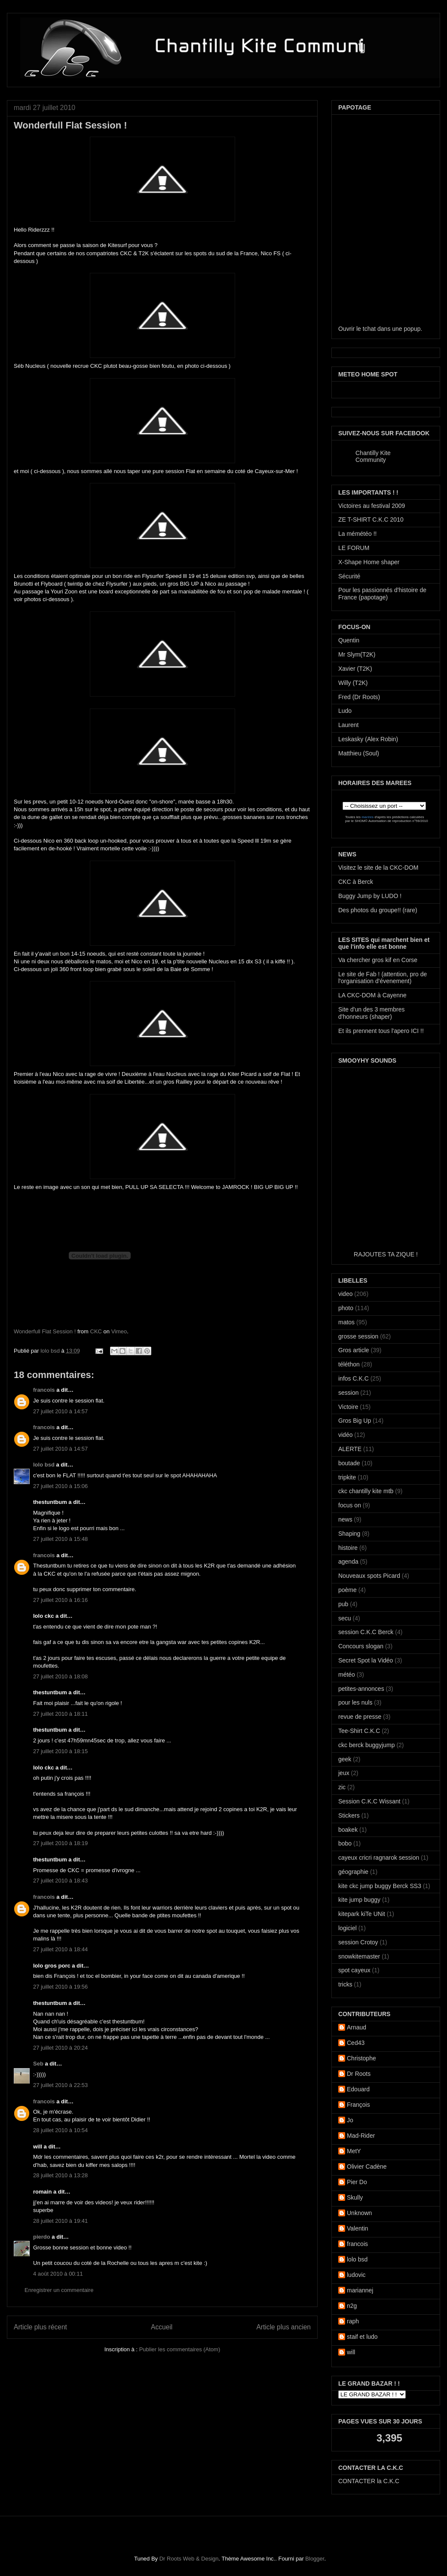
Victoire (348, 1406)
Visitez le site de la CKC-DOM (378, 867)
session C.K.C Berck (365, 1632)
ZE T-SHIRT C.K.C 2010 (371, 519)
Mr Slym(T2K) (356, 654)
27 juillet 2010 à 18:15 (60, 1751)
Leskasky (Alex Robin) (368, 739)
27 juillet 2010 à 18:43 (60, 1880)
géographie (353, 1871)
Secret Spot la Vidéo (365, 1660)
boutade (349, 1463)
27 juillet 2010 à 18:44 (60, 1949)
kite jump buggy (359, 1899)
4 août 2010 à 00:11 (58, 2273)
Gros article (353, 1350)
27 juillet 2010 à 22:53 (60, 2085)
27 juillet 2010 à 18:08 (60, 1676)
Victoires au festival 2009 (371, 505)
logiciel (347, 1928)
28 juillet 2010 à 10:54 (60, 2130)
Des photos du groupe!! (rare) (377, 910)
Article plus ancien (283, 2327)
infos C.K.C (353, 1378)
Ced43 (355, 2042)
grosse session (358, 1336)
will (351, 2352)
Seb (38, 2063)
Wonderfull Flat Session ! (45, 1331)
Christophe (361, 2058)
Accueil (161, 2327)
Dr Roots (358, 2073)
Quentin (348, 640)
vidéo (345, 1434)
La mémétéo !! (357, 533)
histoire (348, 1547)
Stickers (349, 1815)
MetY (354, 2151)
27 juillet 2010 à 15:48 (60, 1539)
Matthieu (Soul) (358, 753)
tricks (345, 1984)
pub (343, 1604)
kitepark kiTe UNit (361, 1913)
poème (347, 1589)
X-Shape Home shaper (368, 562)
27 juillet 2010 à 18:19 (60, 1843)
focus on (349, 1505)
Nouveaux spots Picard (369, 1575)
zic (342, 1787)
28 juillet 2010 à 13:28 (60, 2175)
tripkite (347, 1477)
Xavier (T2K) (355, 668)
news (345, 1519)
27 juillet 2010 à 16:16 (60, 1600)
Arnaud (356, 2027)
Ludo (345, 710)
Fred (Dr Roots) (359, 697)
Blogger (314, 2558)
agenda (348, 1561)
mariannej (360, 2290)
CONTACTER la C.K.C (368, 2481)
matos (346, 1322)
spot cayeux (354, 1970)
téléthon (349, 1364)
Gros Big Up (354, 1420)
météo (346, 1674)
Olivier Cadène (367, 2166)
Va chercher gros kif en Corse (377, 959)
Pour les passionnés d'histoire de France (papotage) (382, 594)
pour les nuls (355, 1702)
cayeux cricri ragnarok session (378, 1857)
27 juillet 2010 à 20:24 (60, 2047)
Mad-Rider (361, 2135)
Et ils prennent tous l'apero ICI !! (381, 1030)
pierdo (41, 2237)
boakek (348, 1829)
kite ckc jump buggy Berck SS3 (379, 1885)
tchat (369, 328)
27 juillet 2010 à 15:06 (60, 1486)
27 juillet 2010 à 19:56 (60, 1986)
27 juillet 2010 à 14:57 (60, 1411)
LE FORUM (353, 547)
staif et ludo (362, 2336)
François (358, 2104)
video (345, 1293)
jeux (343, 1772)
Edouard (358, 2089)
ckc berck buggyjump (366, 1745)
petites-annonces (361, 1688)
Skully (355, 2197)
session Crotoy (358, 1942)
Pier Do (357, 2182)
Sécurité (349, 576)
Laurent (348, 724)
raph (353, 2321)
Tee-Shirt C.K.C (359, 1730)
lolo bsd (50, 1351)
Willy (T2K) (352, 682)
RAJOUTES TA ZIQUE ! (386, 1254)
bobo (345, 1843)
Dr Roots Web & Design (189, 2558)
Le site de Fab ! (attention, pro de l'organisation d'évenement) (382, 978)
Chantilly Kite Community (373, 456)
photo (345, 1308)
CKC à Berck (355, 881)
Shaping (349, 1533)
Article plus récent (40, 2327)
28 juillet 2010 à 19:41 (60, 2221)
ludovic (356, 2274)
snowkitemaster (359, 1956)
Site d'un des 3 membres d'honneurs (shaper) (371, 1013)
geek (344, 1759)
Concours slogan (360, 1646)
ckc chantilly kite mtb (365, 1491)
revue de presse (359, 1716)
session (348, 1392)
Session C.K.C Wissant (369, 1801)
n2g (352, 2305)
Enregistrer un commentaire (58, 2290)
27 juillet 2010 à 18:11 (60, 1714)
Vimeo (119, 1331)
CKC (96, 1331)
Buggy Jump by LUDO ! (369, 895)
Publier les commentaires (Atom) (179, 2349)
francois (44, 1390)
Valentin (357, 2228)
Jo (350, 2120)
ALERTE (349, 1448)
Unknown (359, 2212)
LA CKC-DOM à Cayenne (372, 995)
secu (344, 1618)
